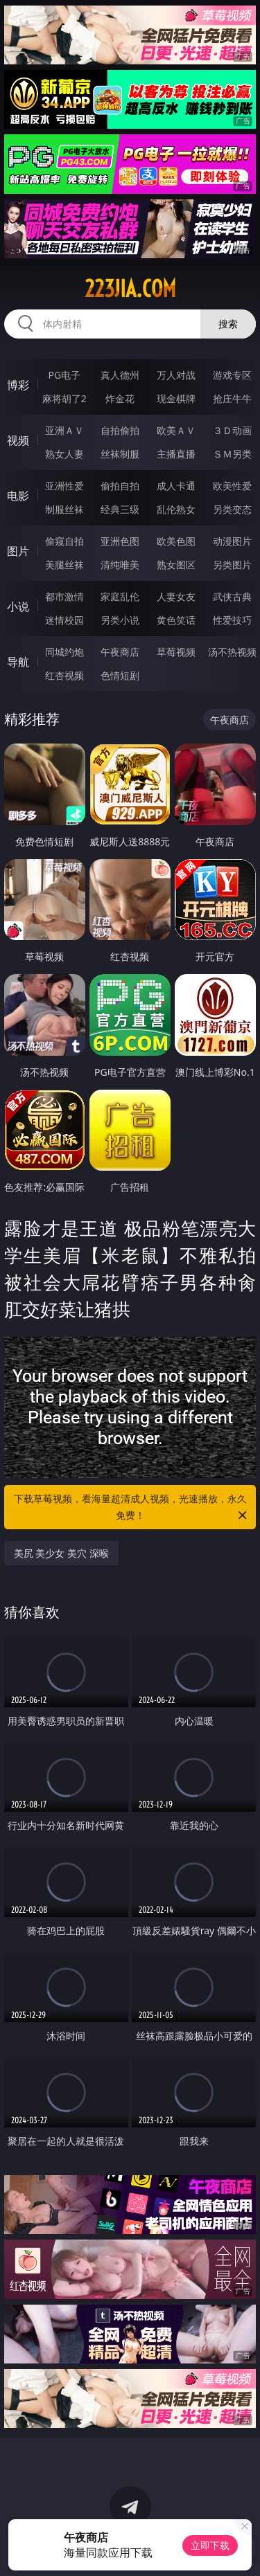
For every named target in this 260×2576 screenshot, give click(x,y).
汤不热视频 (232, 651)
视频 (18, 440)
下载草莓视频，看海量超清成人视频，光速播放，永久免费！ (132, 1508)
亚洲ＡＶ (64, 430)
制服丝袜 (64, 509)
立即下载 (210, 2545)
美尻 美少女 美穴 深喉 (61, 1553)
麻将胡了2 (64, 398)
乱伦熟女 (176, 509)
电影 (18, 495)
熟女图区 (176, 564)
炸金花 (120, 398)
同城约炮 (64, 651)
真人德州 (120, 374)
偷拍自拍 (120, 485)
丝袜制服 (120, 453)
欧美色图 (176, 541)
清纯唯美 (120, 564)
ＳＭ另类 (232, 453)
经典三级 (120, 509)
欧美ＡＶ (176, 430)
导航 (18, 661)
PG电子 (64, 374)
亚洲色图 (120, 541)
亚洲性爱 (64, 485)
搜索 (228, 323)
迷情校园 (64, 620)
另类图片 (232, 564)
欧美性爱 (232, 485)
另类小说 (120, 620)
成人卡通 (176, 485)
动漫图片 (232, 541)
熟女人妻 (64, 453)
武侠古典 (232, 596)
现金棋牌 (176, 398)
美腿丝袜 (64, 564)
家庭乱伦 (120, 596)
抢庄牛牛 (232, 398)
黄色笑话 (176, 620)
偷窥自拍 (64, 541)
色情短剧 (120, 675)
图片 (18, 551)
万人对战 (176, 374)
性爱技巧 (232, 620)
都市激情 (64, 596)
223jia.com (130, 289)
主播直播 (176, 453)
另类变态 (232, 509)
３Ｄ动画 (232, 430)
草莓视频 (176, 651)
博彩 (18, 385)
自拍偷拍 (120, 430)
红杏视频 (64, 675)
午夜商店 (120, 651)
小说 (18, 606)
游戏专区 (232, 374)
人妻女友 (176, 596)
